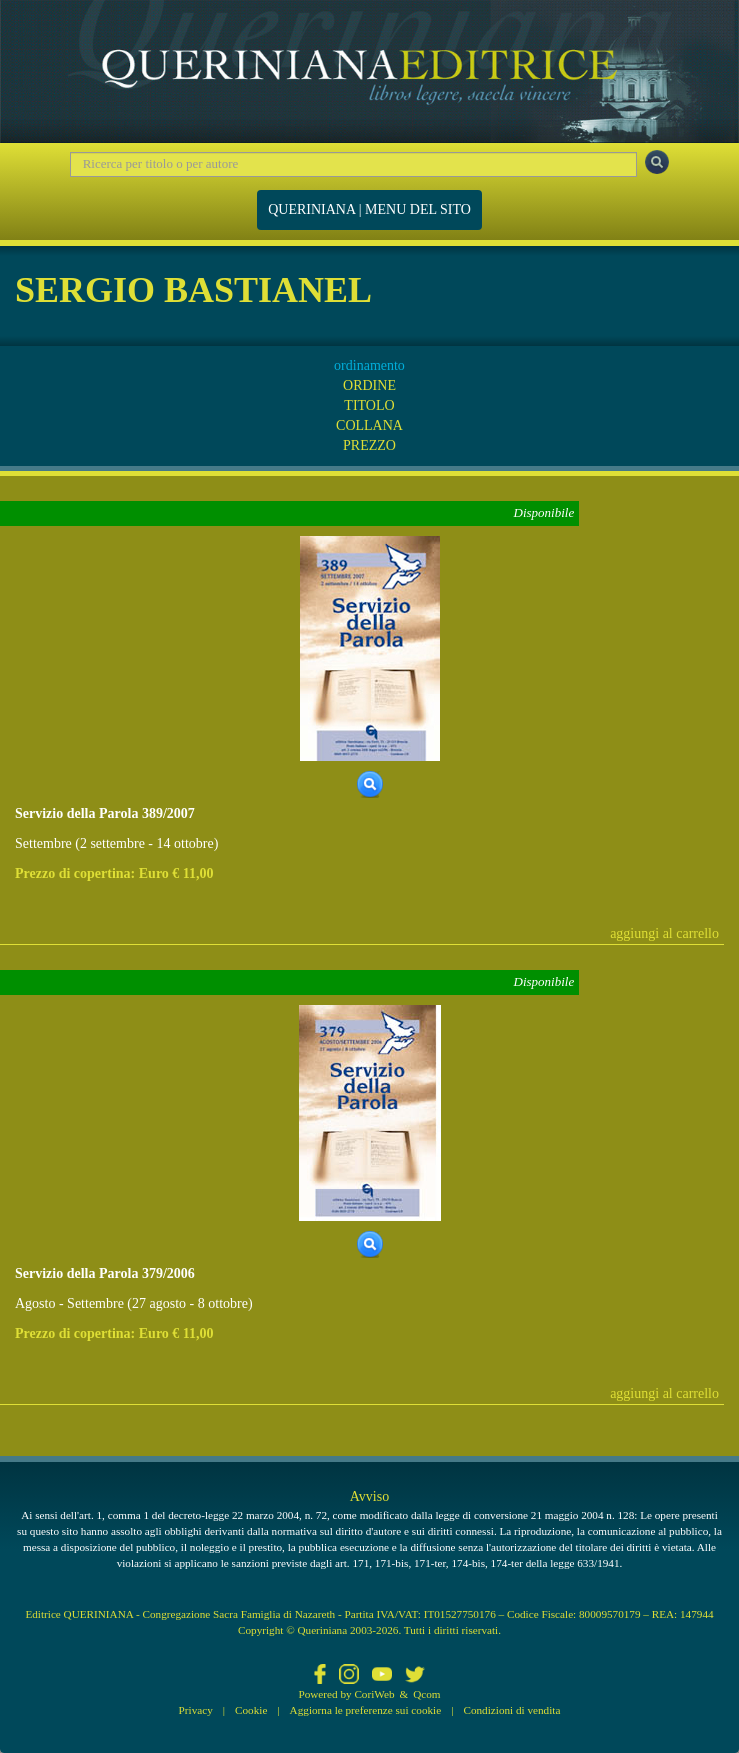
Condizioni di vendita (511, 1710)
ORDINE (369, 385)
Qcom (426, 1694)
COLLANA (369, 425)
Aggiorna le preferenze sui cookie (366, 1710)
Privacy (196, 1710)
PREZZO (369, 445)
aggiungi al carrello (664, 933)
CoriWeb (374, 1694)
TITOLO (369, 405)
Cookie (251, 1710)
